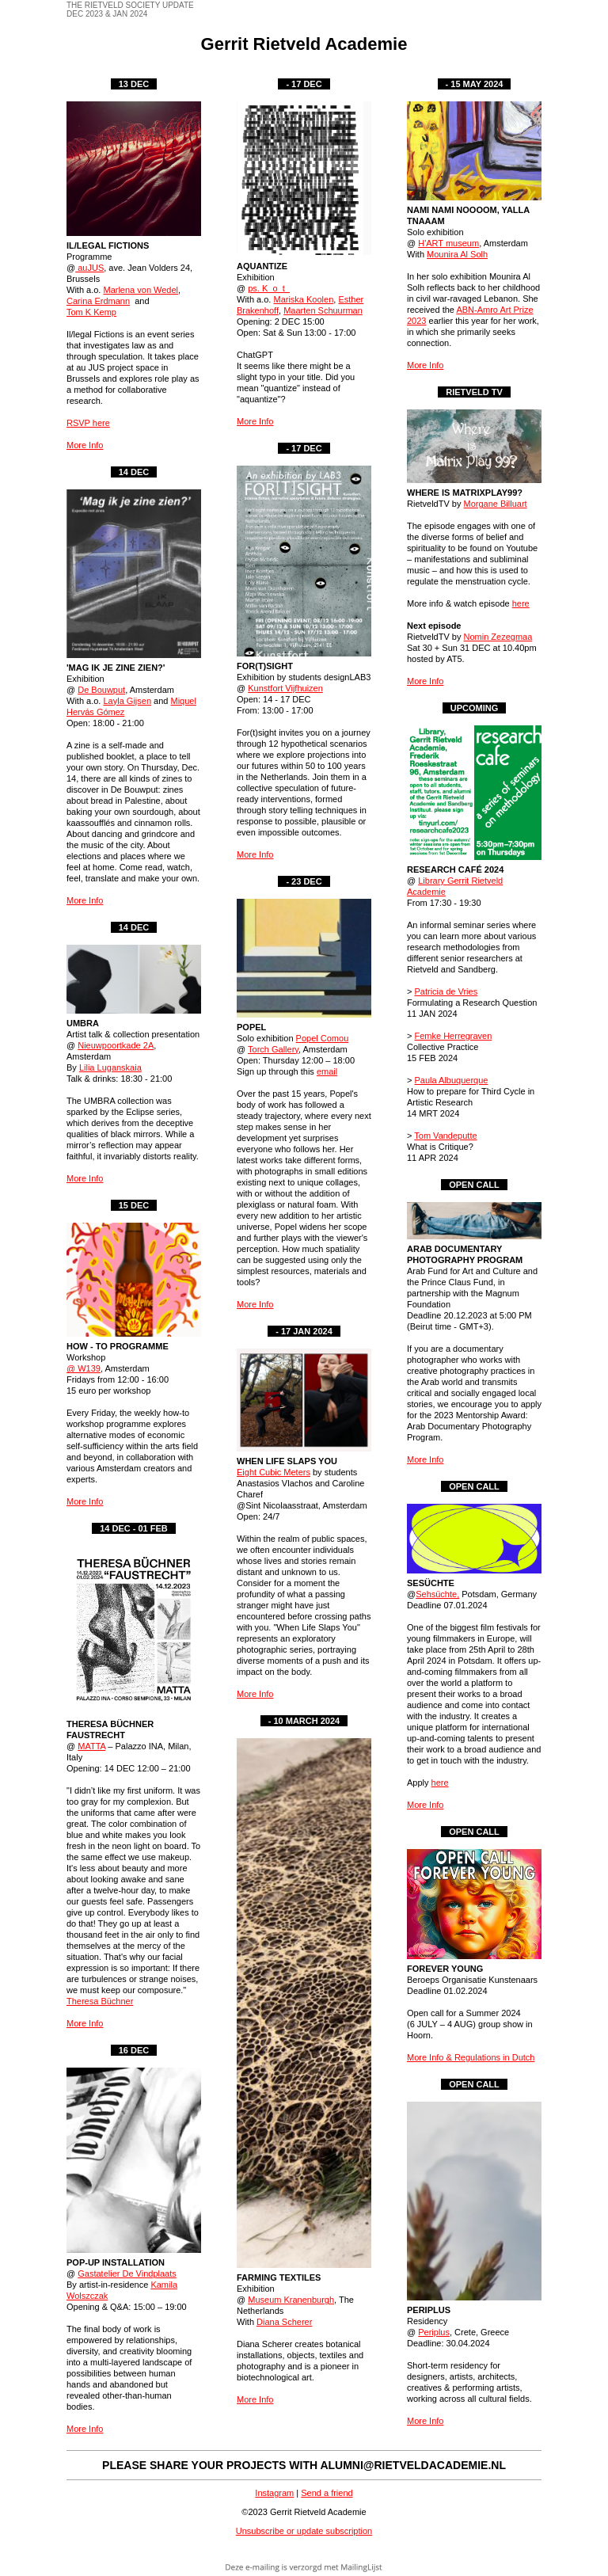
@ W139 (83, 1368)
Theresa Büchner (99, 2001)
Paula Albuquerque (451, 1080)
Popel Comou (322, 1038)
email (327, 1071)
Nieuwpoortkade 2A (116, 1045)
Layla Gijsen (127, 701)
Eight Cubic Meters (273, 1472)
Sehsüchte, (437, 1594)
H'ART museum (448, 243)
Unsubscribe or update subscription (304, 2531)
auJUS (89, 267)
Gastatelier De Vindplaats (127, 2273)
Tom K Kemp (91, 312)
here (521, 603)
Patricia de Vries (445, 991)
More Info (84, 445)
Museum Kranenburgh (291, 2299)
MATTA (91, 1746)
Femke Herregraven (453, 1036)
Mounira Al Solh (457, 254)
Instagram (274, 2493)
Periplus (434, 2332)
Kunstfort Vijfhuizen (285, 688)
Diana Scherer (284, 2322)
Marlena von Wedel (140, 290)
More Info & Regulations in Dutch (470, 2057)
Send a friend (326, 2493)
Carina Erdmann (98, 301)
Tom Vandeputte (445, 1135)
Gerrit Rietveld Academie (304, 44)
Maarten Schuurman (323, 310)
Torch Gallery (273, 1049)
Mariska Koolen (303, 299)
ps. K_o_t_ (269, 288)
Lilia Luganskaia (110, 1067)
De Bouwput (101, 689)
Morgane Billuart (495, 503)
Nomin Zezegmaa (498, 636)
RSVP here (88, 423)
